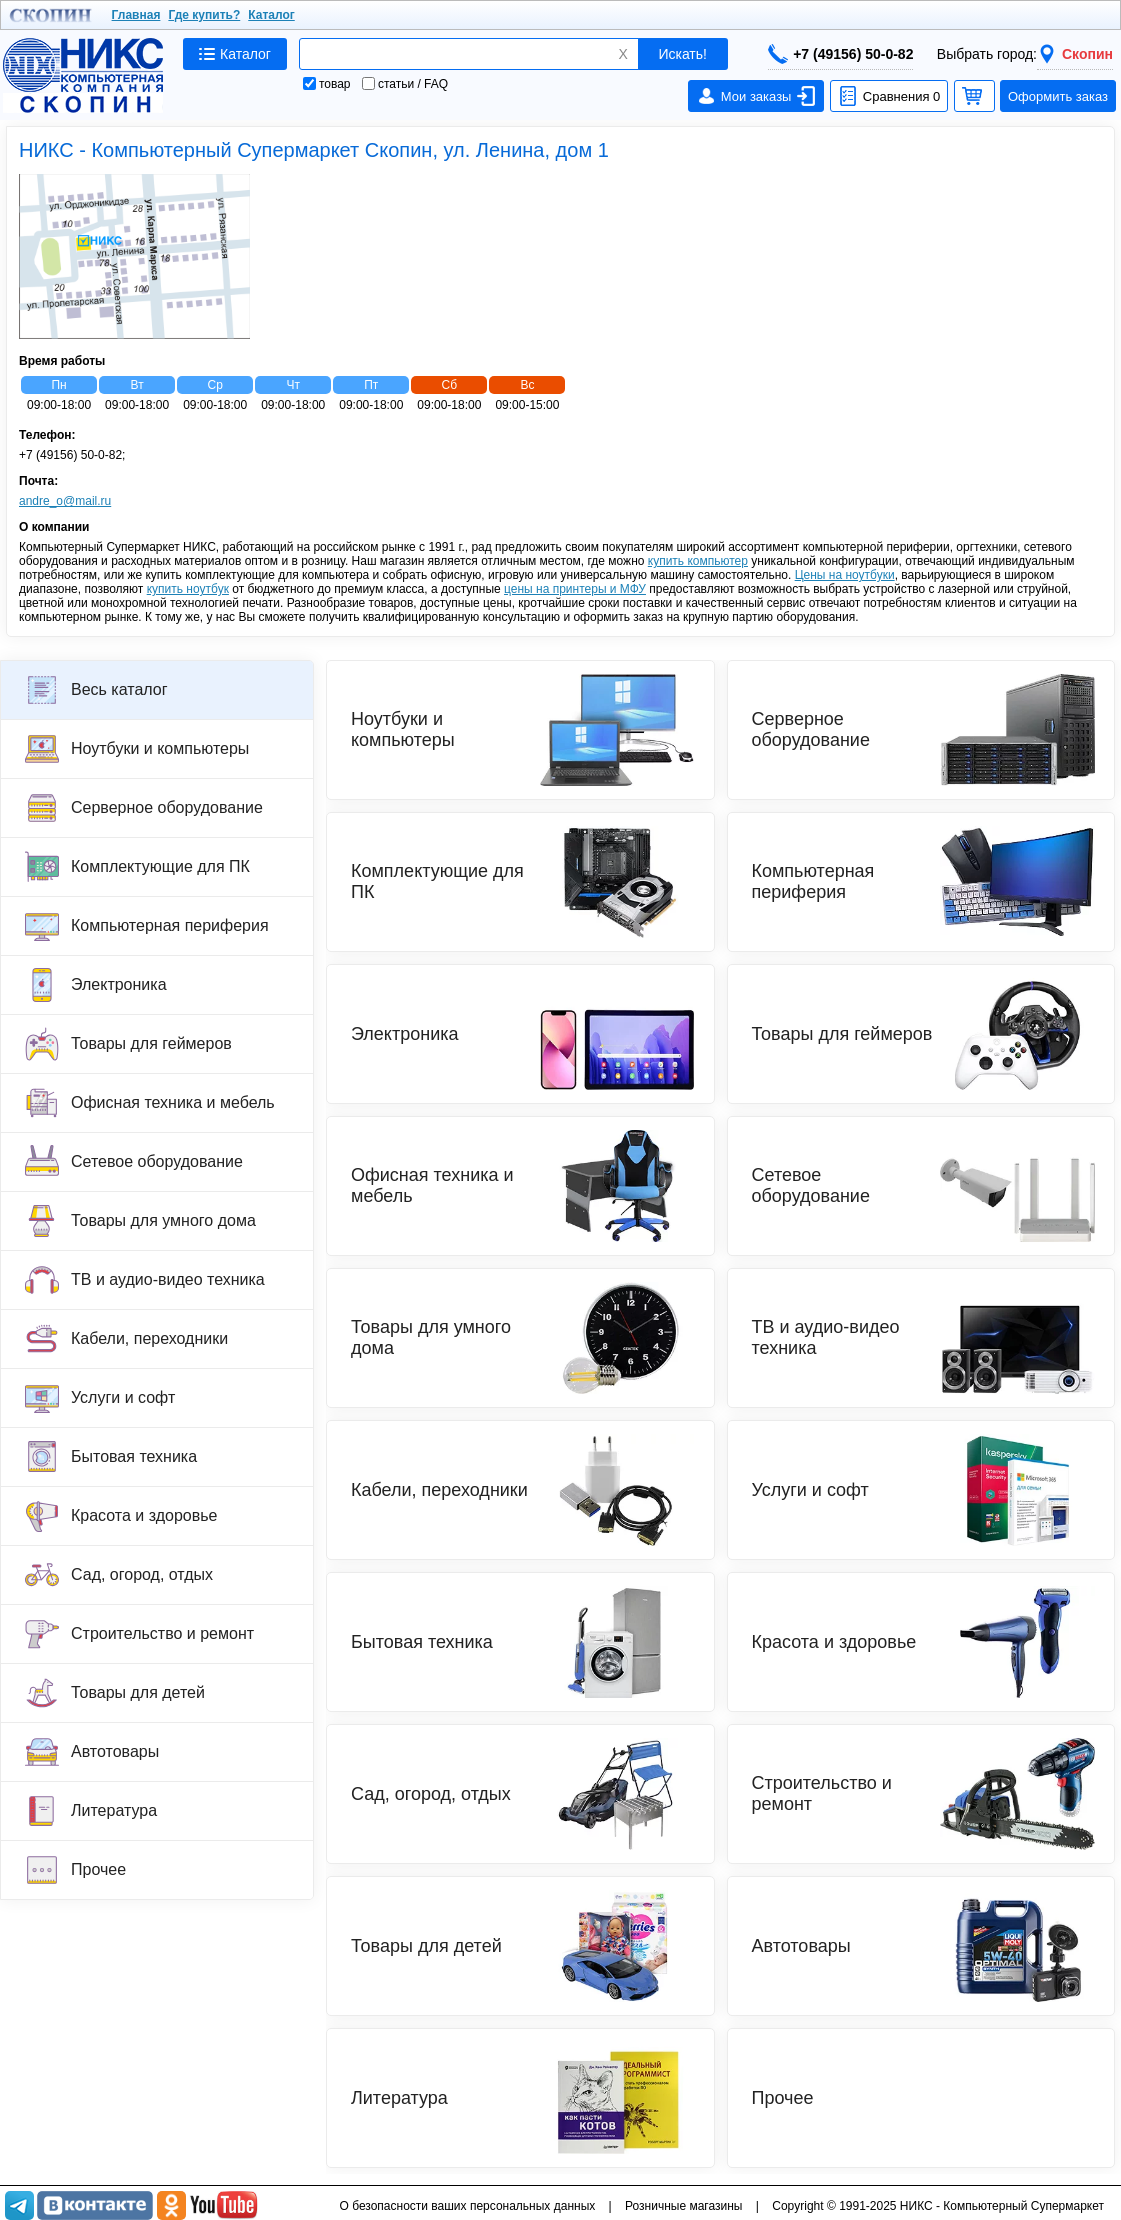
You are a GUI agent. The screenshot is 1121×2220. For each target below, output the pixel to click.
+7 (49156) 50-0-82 (840, 54)
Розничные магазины (683, 2206)
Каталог (271, 15)
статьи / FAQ (405, 84)
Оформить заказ (1058, 96)
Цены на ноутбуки (845, 575)
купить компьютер (698, 561)
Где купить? (204, 15)
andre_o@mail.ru (65, 501)
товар (327, 84)
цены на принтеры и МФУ (575, 589)
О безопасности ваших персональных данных (467, 2206)
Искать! (682, 54)
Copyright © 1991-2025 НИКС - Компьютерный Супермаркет (938, 2206)
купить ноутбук (188, 589)
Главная (136, 15)
